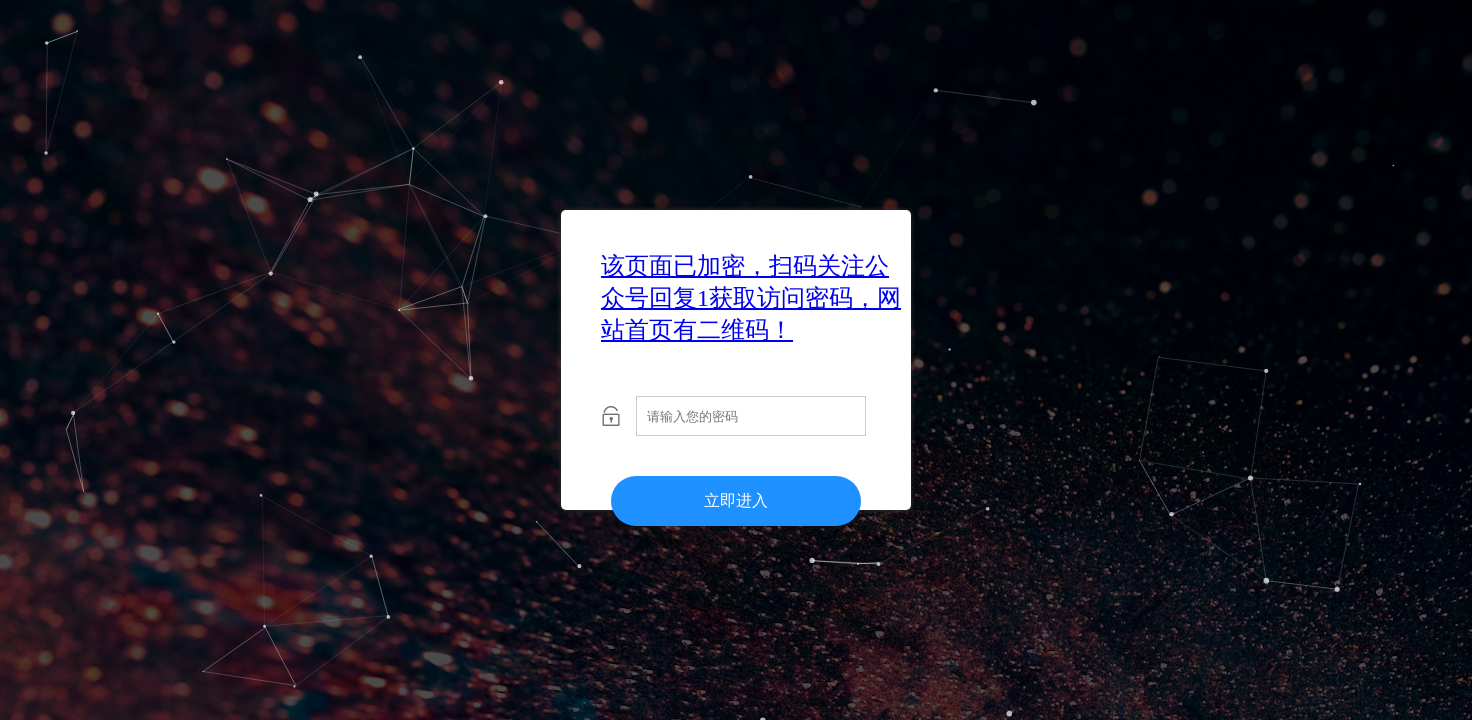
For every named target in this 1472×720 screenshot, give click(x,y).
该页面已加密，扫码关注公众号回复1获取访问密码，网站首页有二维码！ (751, 298)
